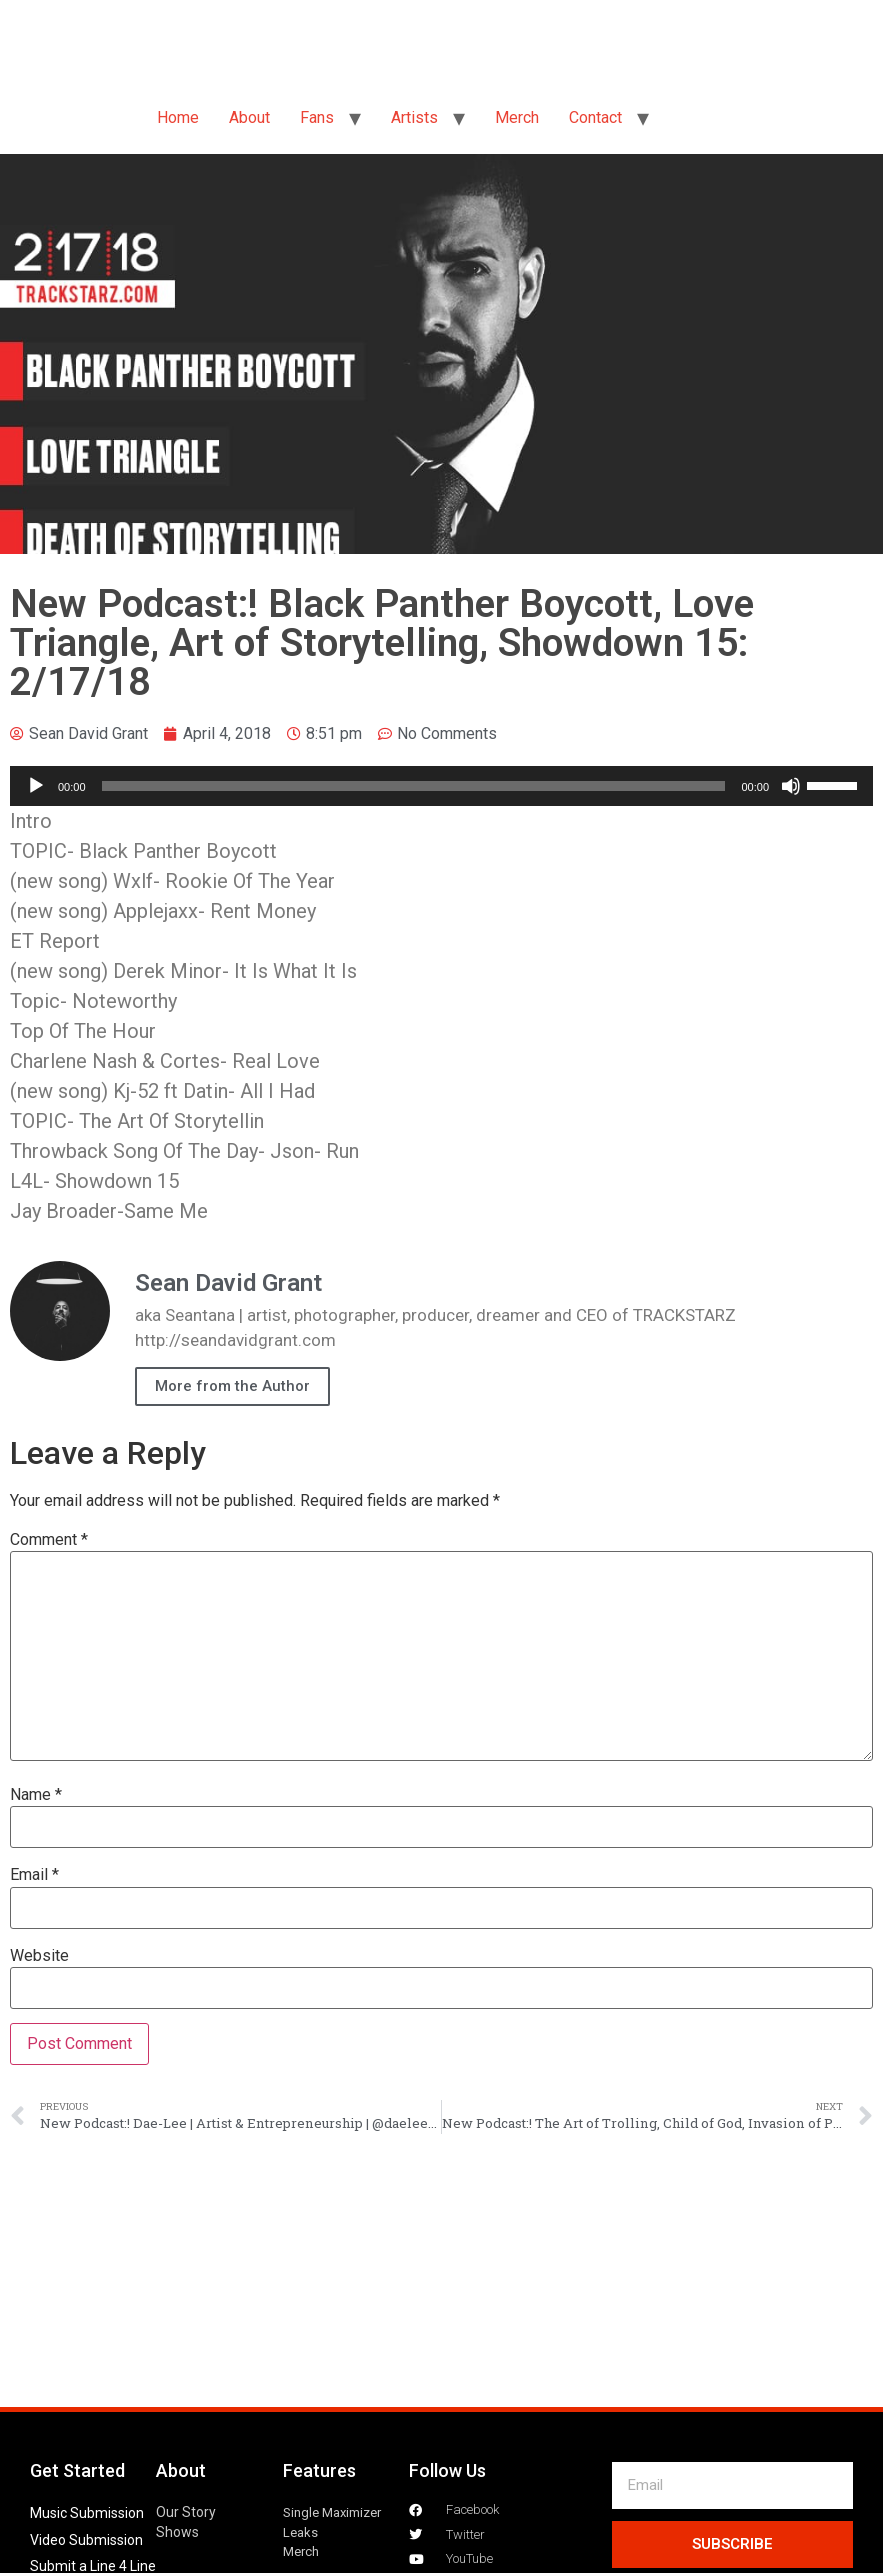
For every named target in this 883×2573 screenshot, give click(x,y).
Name (36, 1795)
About (249, 117)
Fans (317, 117)
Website (39, 1956)
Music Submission (87, 2513)
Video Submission (86, 2540)
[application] (441, 786)
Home (178, 117)
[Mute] (791, 786)
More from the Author (232, 1386)
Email (34, 1875)
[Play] (36, 786)
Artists (414, 117)
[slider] (414, 786)
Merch (517, 117)
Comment (49, 1540)
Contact (595, 117)
